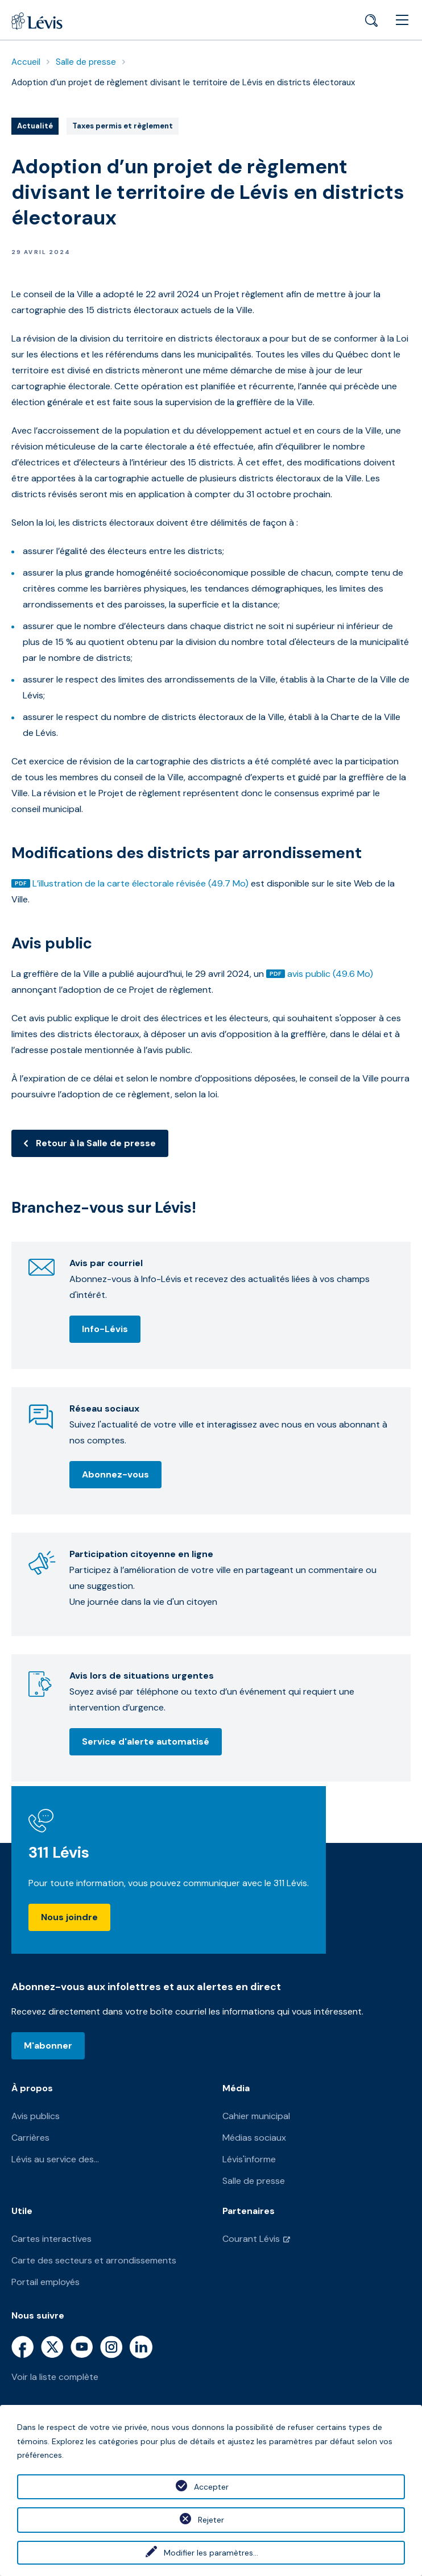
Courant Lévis (251, 2239)
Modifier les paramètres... (211, 2553)
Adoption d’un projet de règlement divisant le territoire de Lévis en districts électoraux (183, 82)
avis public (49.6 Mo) (330, 974)
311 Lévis (58, 1852)
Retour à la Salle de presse (96, 1143)
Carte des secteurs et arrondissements (93, 2260)
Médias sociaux (254, 2138)
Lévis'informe (249, 2159)
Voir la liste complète (54, 2377)
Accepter (211, 2487)
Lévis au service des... (55, 2159)
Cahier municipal (256, 2116)
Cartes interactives (51, 2239)
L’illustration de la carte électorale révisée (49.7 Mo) (140, 883)
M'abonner (48, 2045)
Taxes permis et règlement (122, 127)
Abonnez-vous (115, 1474)
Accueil (25, 62)
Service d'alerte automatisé (145, 1741)
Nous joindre (69, 1917)
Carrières (30, 2138)
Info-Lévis (105, 1329)
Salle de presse (86, 62)
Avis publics (35, 2116)
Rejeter (211, 2520)
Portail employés (45, 2282)
